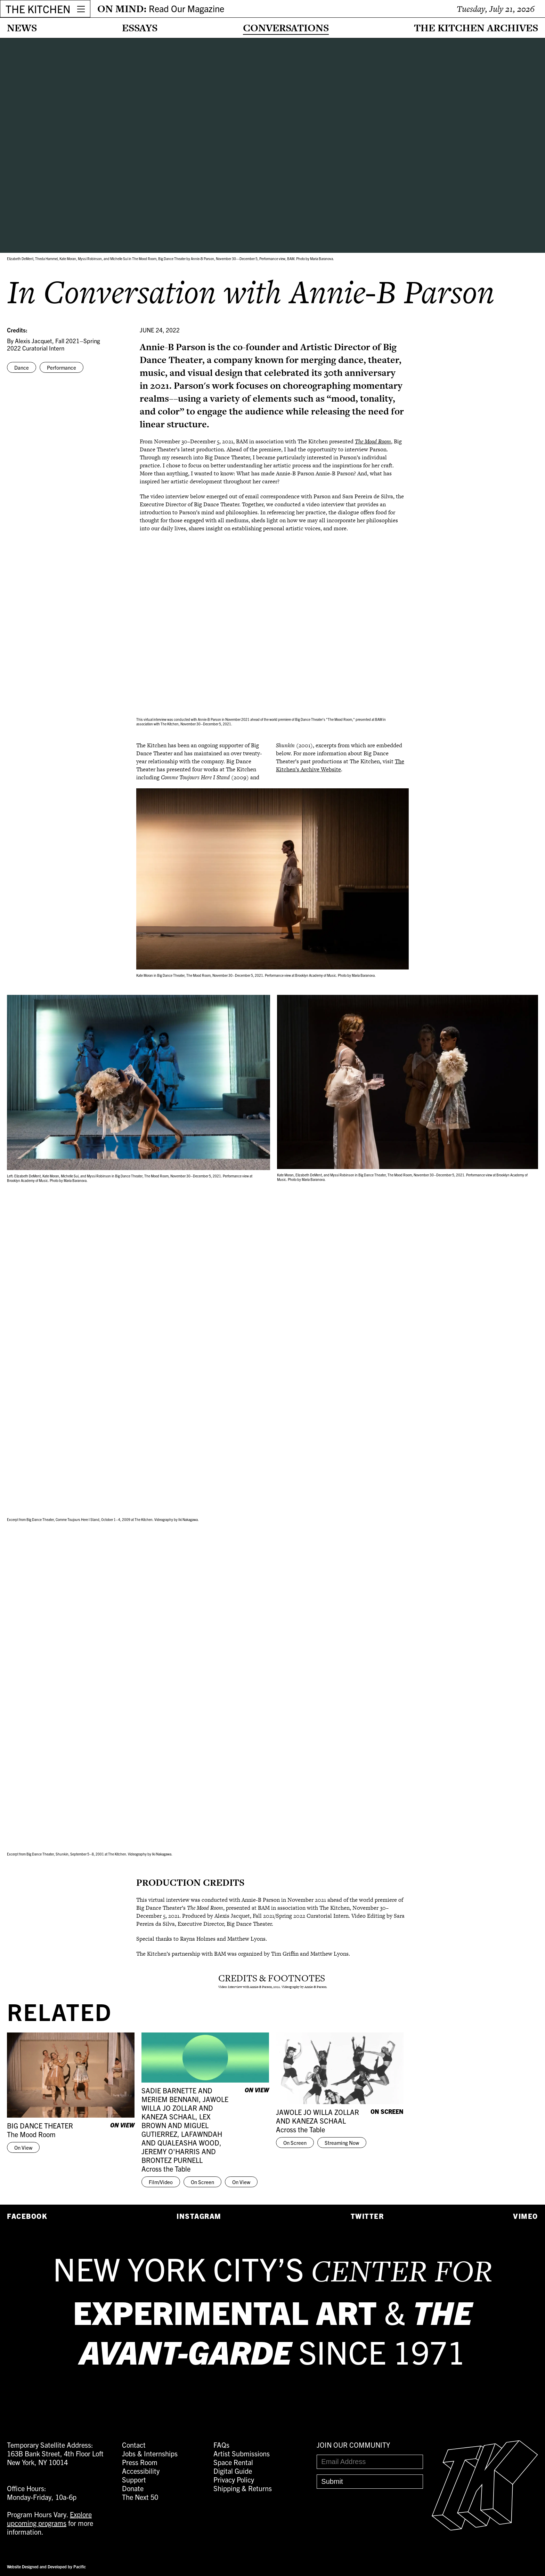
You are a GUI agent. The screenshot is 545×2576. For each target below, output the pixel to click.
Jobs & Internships (150, 2453)
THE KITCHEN (38, 8)
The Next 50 (140, 2497)
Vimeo (525, 2216)
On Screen (202, 2182)
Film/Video (161, 2182)
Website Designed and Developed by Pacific (46, 2566)
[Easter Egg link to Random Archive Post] (485, 2527)
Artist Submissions (241, 2453)
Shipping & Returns (242, 2488)
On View (23, 2147)
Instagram (199, 2216)
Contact (134, 2444)
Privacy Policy (233, 2479)
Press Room (139, 2462)
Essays (139, 28)
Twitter (367, 2216)
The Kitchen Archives (476, 28)
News (22, 28)
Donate (133, 2488)
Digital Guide (232, 2470)
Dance (21, 367)
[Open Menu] (81, 9)
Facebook (27, 2216)
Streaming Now (342, 2142)
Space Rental (233, 2462)
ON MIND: (160, 9)
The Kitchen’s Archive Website (340, 765)
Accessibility (141, 2470)
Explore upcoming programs (49, 2518)
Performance (61, 367)
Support (134, 2479)
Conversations (286, 28)
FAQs (221, 2444)
